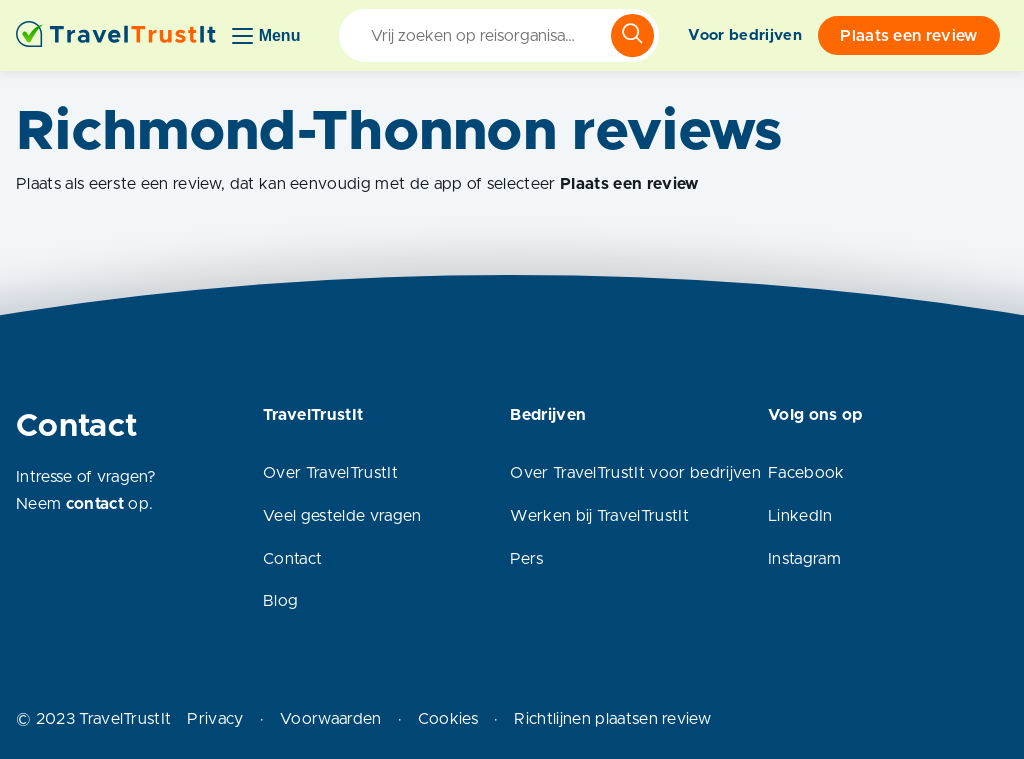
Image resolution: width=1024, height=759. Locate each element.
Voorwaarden (331, 719)
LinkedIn (800, 516)
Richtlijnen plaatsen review (612, 719)
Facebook (806, 473)
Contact (292, 559)
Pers (526, 559)
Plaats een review (908, 36)
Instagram (804, 559)
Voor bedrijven (744, 35)
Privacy (215, 719)
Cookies (448, 719)
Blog (280, 601)
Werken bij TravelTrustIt (599, 516)
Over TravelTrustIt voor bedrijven (635, 473)
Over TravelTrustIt (330, 473)
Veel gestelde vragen (342, 516)
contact (95, 504)
